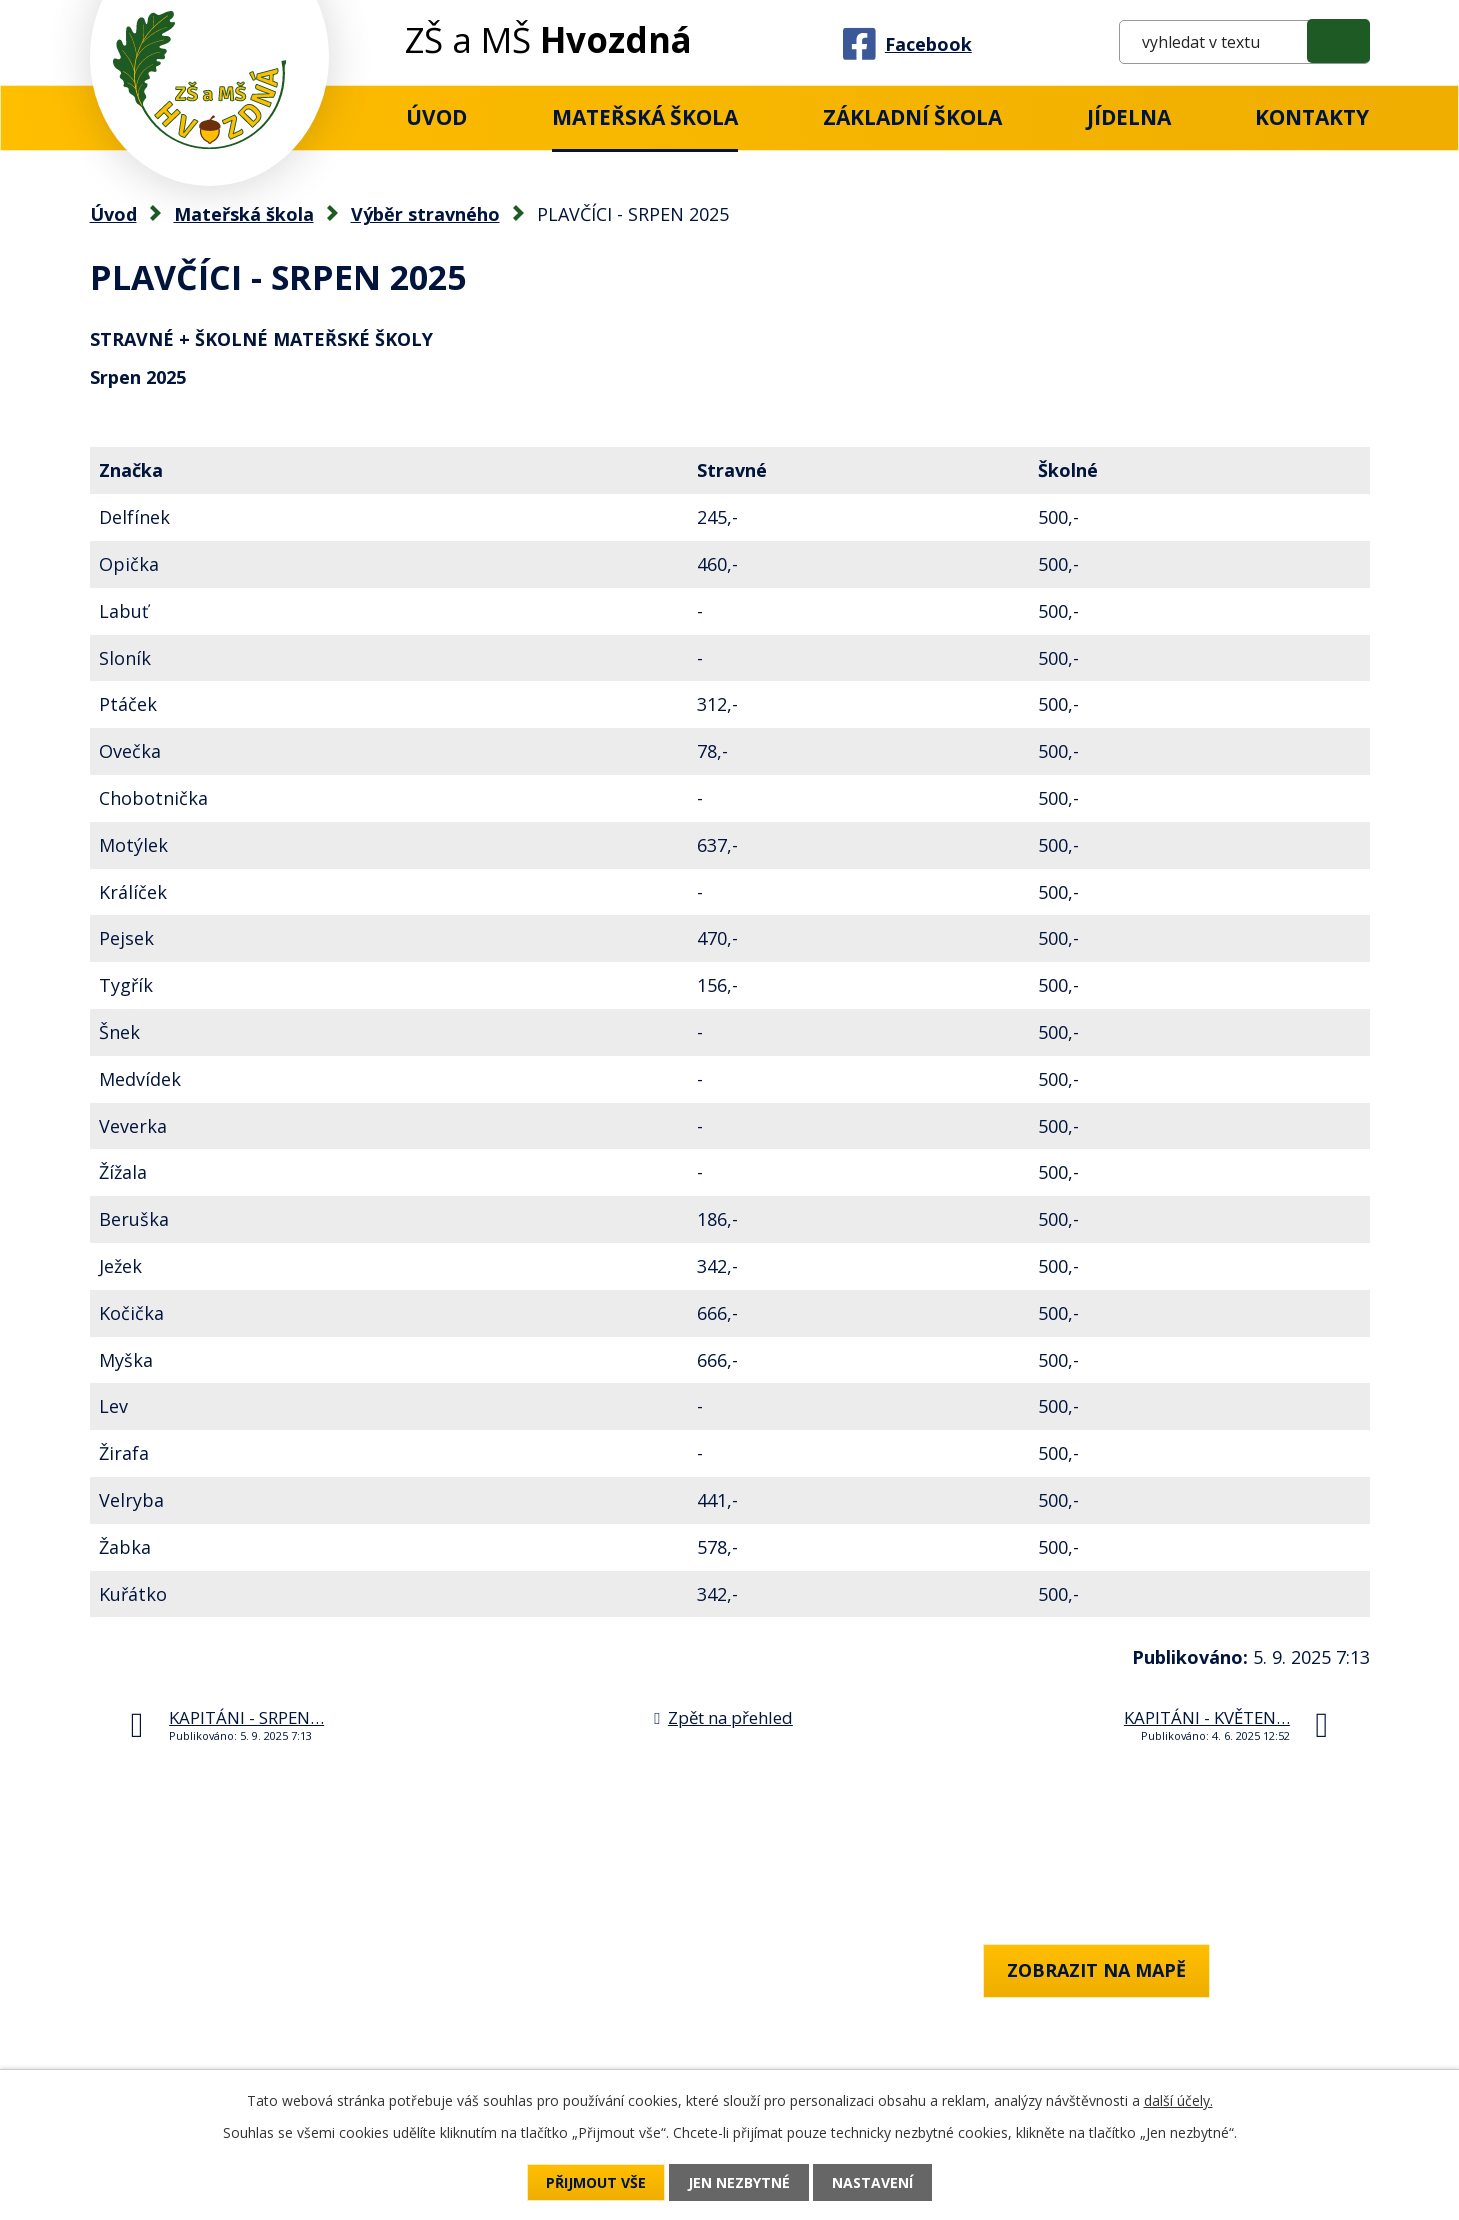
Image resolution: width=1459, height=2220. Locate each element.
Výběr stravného (425, 214)
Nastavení (872, 2182)
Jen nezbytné (739, 2182)
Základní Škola (912, 117)
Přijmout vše (596, 2182)
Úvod (436, 117)
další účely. (1178, 2100)
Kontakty (1312, 117)
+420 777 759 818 (162, 2024)
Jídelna (1129, 117)
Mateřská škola (645, 117)
